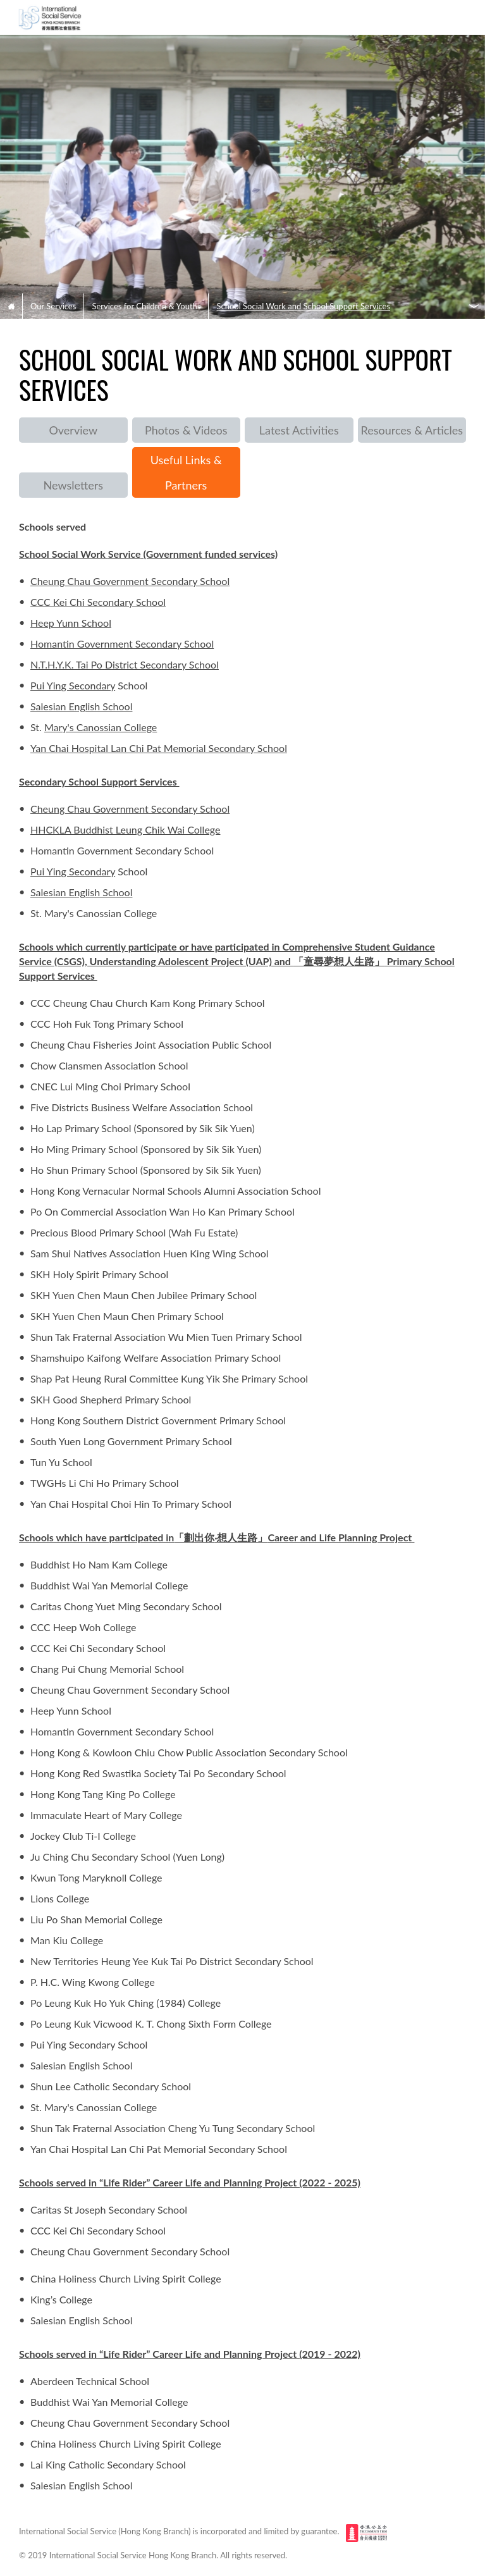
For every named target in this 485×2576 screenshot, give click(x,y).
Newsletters (73, 485)
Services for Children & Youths (146, 306)
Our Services (53, 306)
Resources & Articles (411, 430)
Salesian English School (81, 706)
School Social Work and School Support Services (303, 306)
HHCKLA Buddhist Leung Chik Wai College (125, 829)
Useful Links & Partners (186, 472)
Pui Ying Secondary (72, 685)
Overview (73, 430)
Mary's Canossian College (100, 727)
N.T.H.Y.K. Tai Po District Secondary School (124, 664)
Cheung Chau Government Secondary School (130, 581)
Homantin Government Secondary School (122, 644)
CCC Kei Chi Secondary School (98, 602)
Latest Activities (299, 430)
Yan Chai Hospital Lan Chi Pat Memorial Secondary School (158, 748)
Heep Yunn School (70, 623)
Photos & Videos (186, 430)
